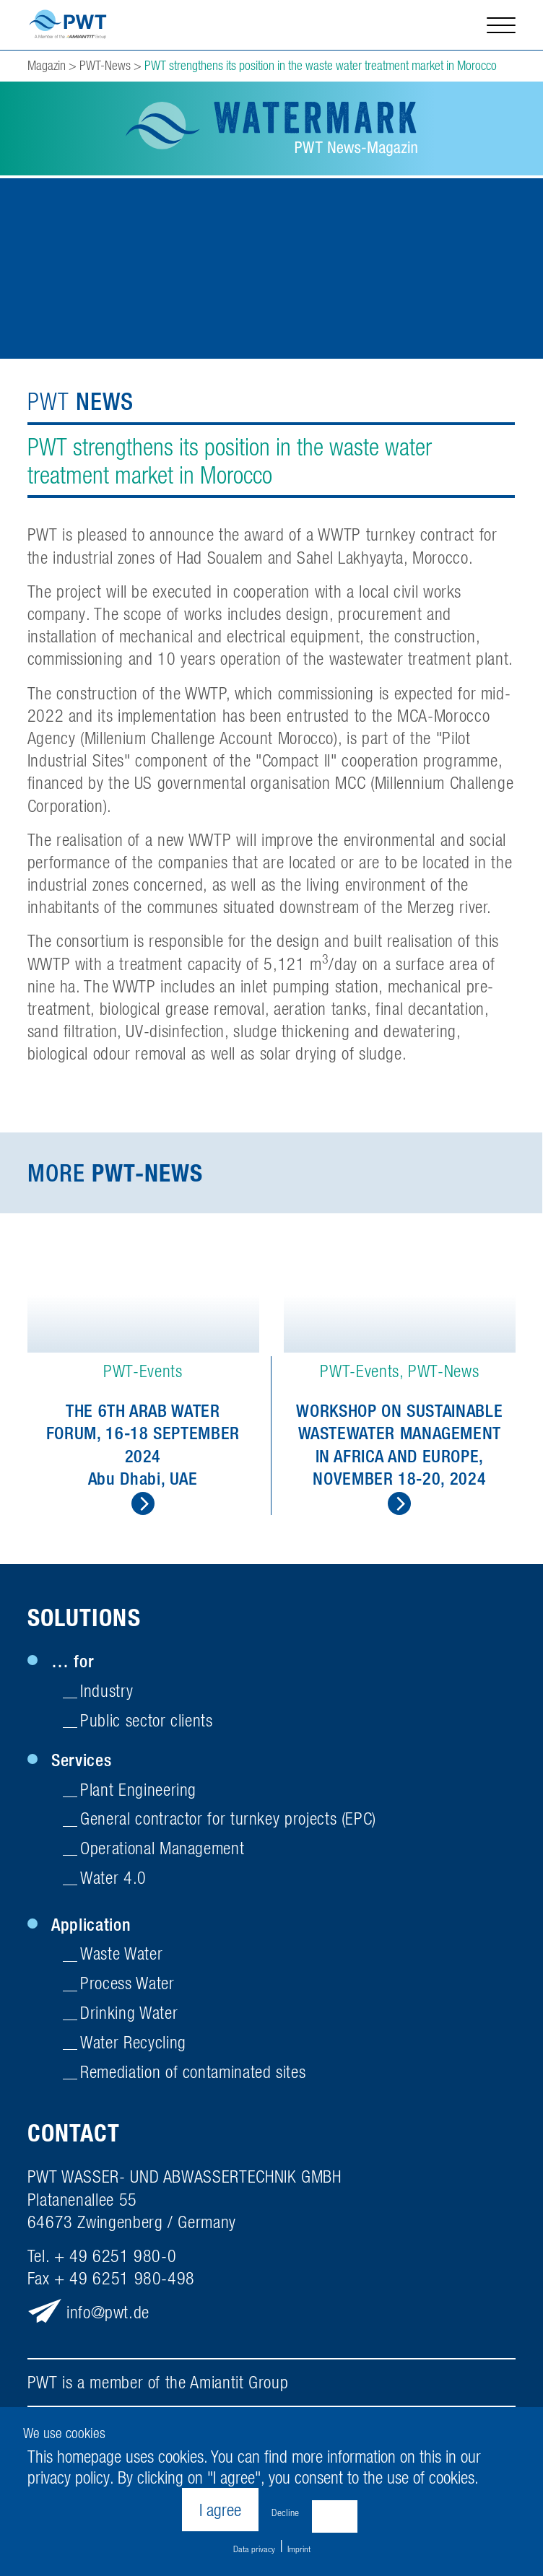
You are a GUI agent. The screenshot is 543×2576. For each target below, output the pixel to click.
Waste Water (121, 1957)
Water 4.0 (113, 1882)
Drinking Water (129, 2017)
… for (72, 1665)
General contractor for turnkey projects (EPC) (228, 1822)
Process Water (127, 1987)
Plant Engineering (138, 1793)
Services (81, 1763)
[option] (143, 1379)
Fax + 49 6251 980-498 (111, 2282)
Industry (106, 1694)
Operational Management (162, 1852)
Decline (285, 2512)
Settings (335, 2512)
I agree (220, 2509)
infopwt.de (107, 2316)
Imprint (298, 2549)
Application (91, 1928)
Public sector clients (146, 1723)
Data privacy (254, 2549)
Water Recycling (133, 2045)
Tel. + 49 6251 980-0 (102, 2260)
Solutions (84, 1622)
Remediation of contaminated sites (192, 2075)
